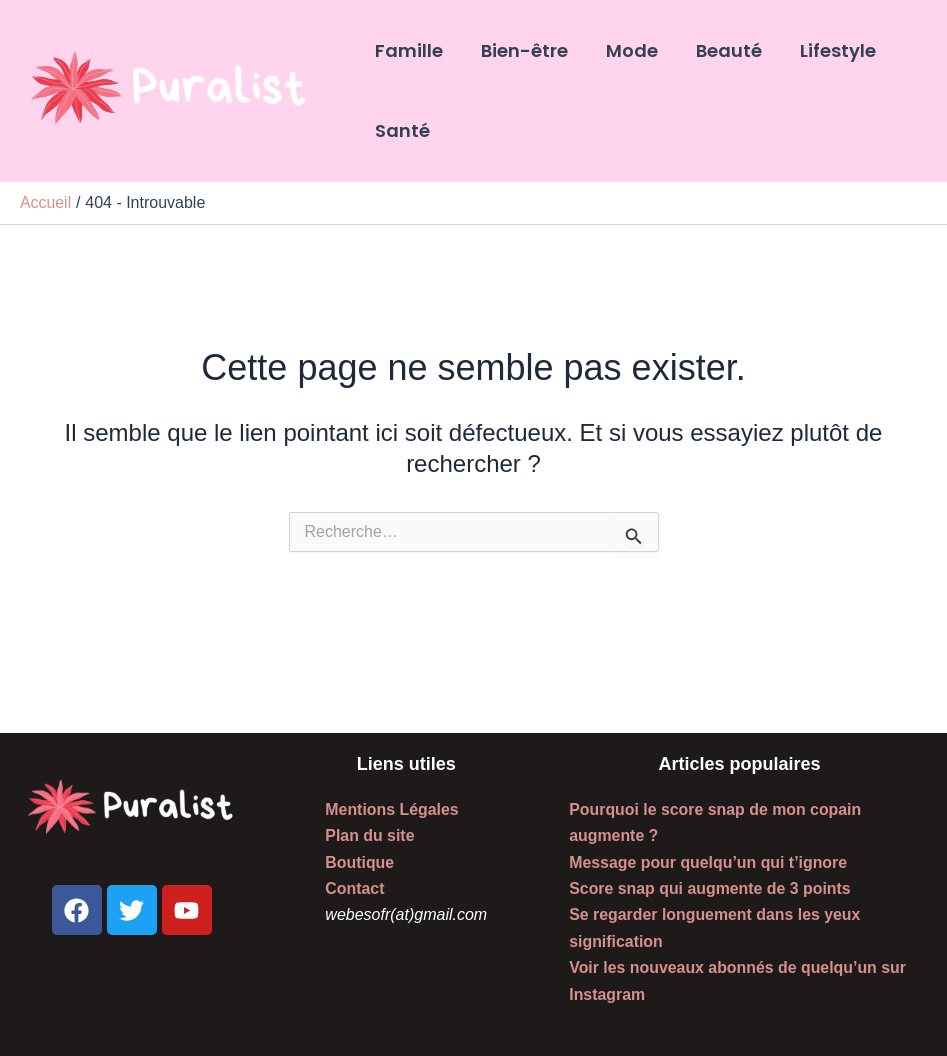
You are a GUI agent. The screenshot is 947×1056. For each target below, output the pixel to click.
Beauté (722, 50)
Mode (627, 50)
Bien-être (521, 50)
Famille (408, 50)
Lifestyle (829, 50)
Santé (401, 130)
